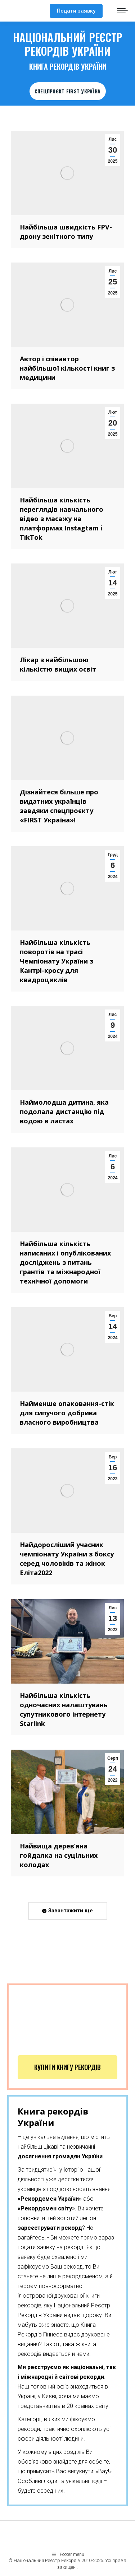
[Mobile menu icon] (122, 10)
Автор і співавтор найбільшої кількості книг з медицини (67, 368)
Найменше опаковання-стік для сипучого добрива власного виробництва (67, 1412)
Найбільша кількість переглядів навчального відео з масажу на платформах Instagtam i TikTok (61, 519)
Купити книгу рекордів (67, 2067)
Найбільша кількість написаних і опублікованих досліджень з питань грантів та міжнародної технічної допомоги (65, 1262)
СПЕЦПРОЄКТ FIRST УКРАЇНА (68, 91)
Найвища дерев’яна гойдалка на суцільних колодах (59, 1855)
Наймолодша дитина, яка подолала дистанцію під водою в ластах (64, 1111)
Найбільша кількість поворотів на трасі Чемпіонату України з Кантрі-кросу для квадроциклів (56, 961)
